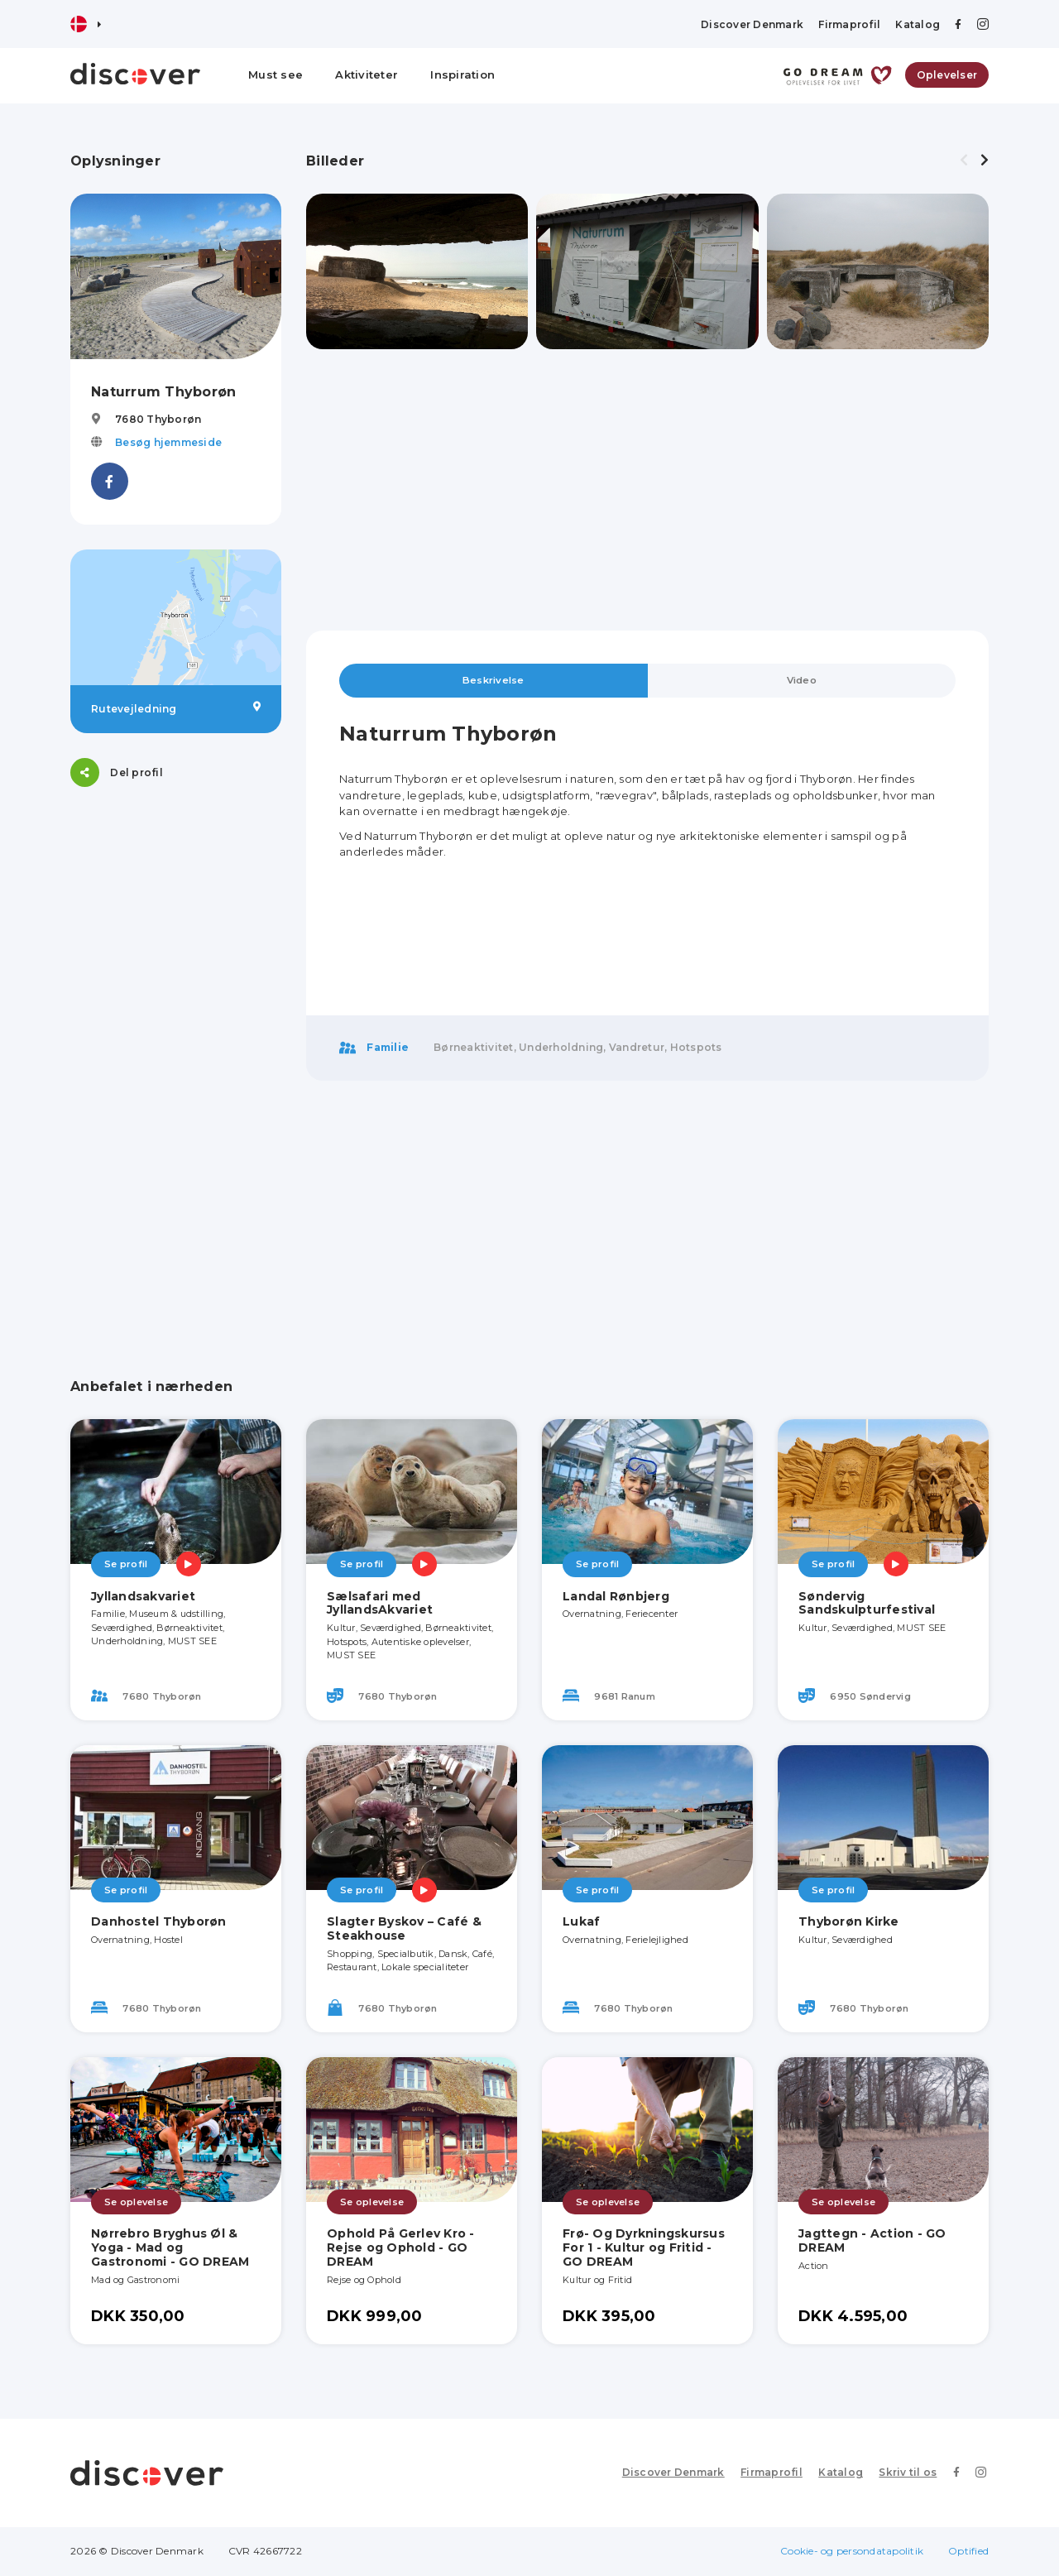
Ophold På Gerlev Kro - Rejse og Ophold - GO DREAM (401, 2248)
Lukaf (581, 1922)
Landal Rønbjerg (616, 1596)
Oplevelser (947, 75)
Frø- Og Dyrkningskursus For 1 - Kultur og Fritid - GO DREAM (644, 2248)
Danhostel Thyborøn (159, 1922)
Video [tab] (801, 680)
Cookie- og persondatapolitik (851, 2551)
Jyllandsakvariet (143, 1596)
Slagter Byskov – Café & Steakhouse (404, 1929)
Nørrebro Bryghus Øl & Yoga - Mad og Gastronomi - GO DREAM (170, 2248)
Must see (275, 74)
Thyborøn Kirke (848, 1922)
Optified (968, 2551)
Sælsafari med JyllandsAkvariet (380, 1603)
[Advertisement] (175, 1060)
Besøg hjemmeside (168, 442)
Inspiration (462, 74)
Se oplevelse (136, 2202)
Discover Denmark (752, 24)
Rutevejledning (176, 708)
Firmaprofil (849, 24)
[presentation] (964, 160)
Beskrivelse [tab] (493, 680)
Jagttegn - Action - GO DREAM (872, 2241)
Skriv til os (912, 2473)
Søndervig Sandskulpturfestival (866, 1603)
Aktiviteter (366, 74)
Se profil (125, 1565)
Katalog (917, 24)
